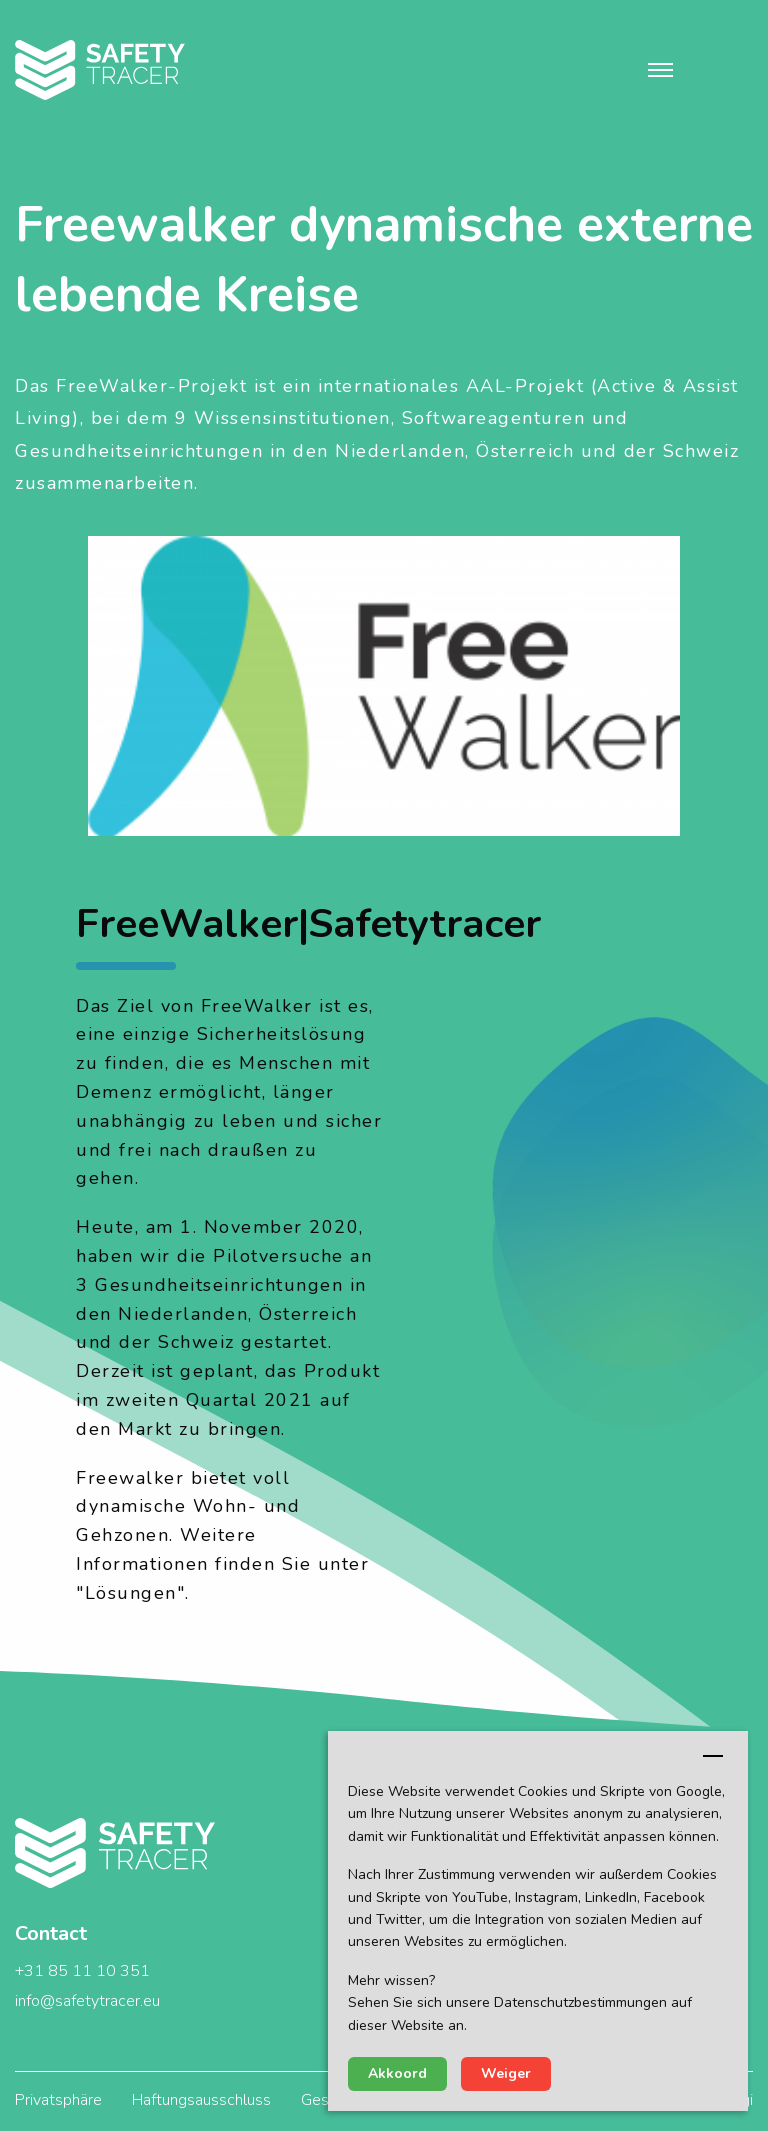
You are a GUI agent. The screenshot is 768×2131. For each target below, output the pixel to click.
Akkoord (397, 2073)
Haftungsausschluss (201, 2100)
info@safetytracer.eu (87, 2001)
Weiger (506, 2073)
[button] (660, 70)
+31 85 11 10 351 (82, 1971)
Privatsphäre (58, 2100)
